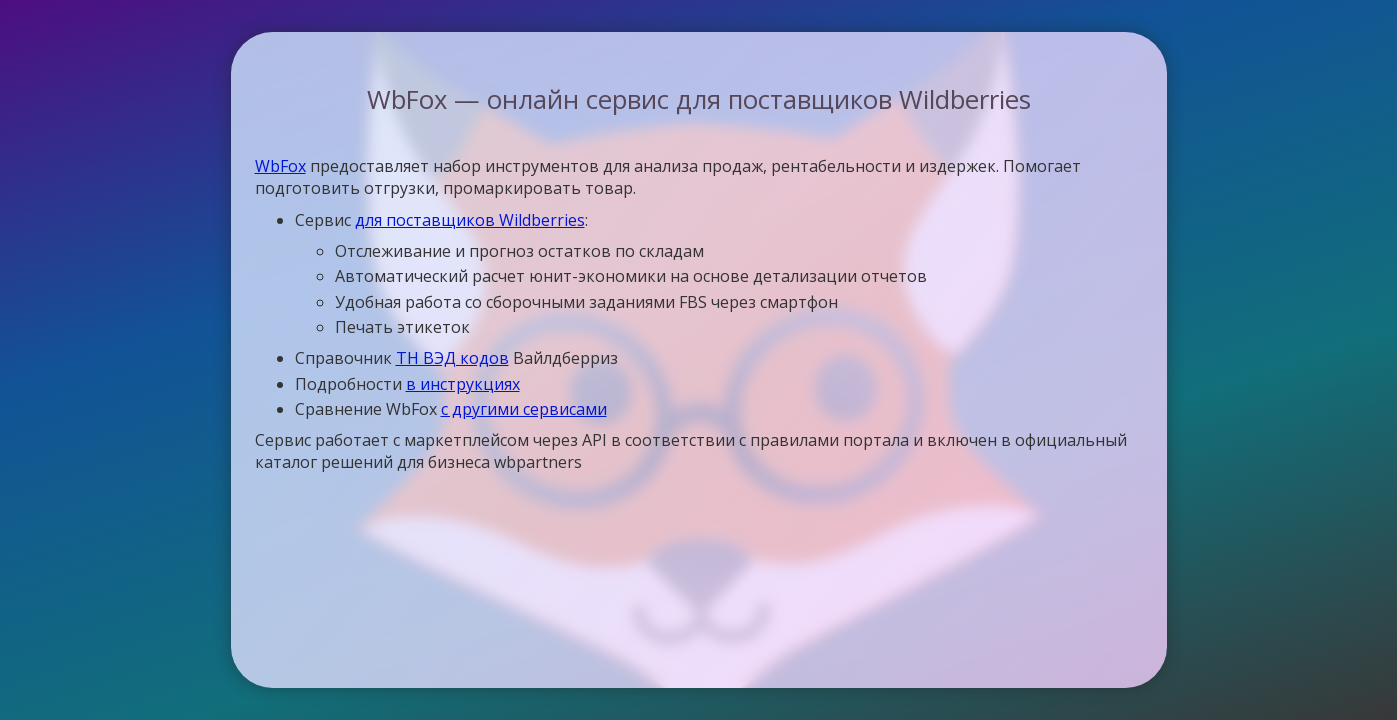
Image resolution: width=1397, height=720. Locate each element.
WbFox (280, 166)
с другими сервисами (524, 409)
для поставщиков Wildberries (470, 220)
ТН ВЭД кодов (452, 358)
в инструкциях (463, 384)
